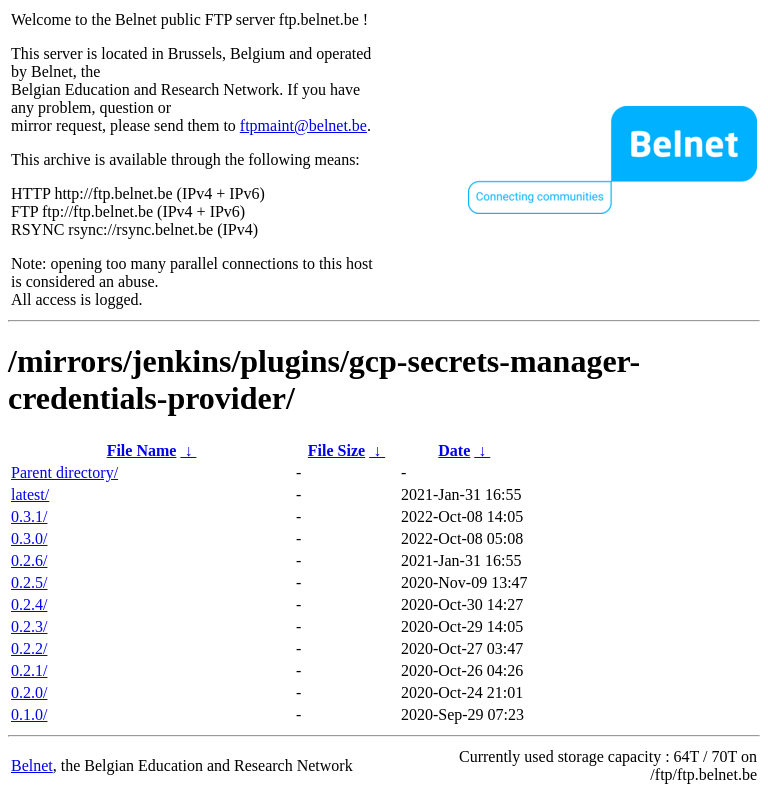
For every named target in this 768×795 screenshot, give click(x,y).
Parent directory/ (64, 472)
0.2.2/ (29, 648)
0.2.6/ (29, 560)
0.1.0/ (29, 714)
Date (454, 450)
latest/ (30, 494)
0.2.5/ (29, 582)
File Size (336, 450)
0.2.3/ (29, 626)
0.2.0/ (29, 692)
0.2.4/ (29, 604)
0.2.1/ (29, 670)
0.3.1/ (29, 516)
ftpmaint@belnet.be (303, 125)
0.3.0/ (29, 538)
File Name (142, 450)
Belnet (32, 765)
